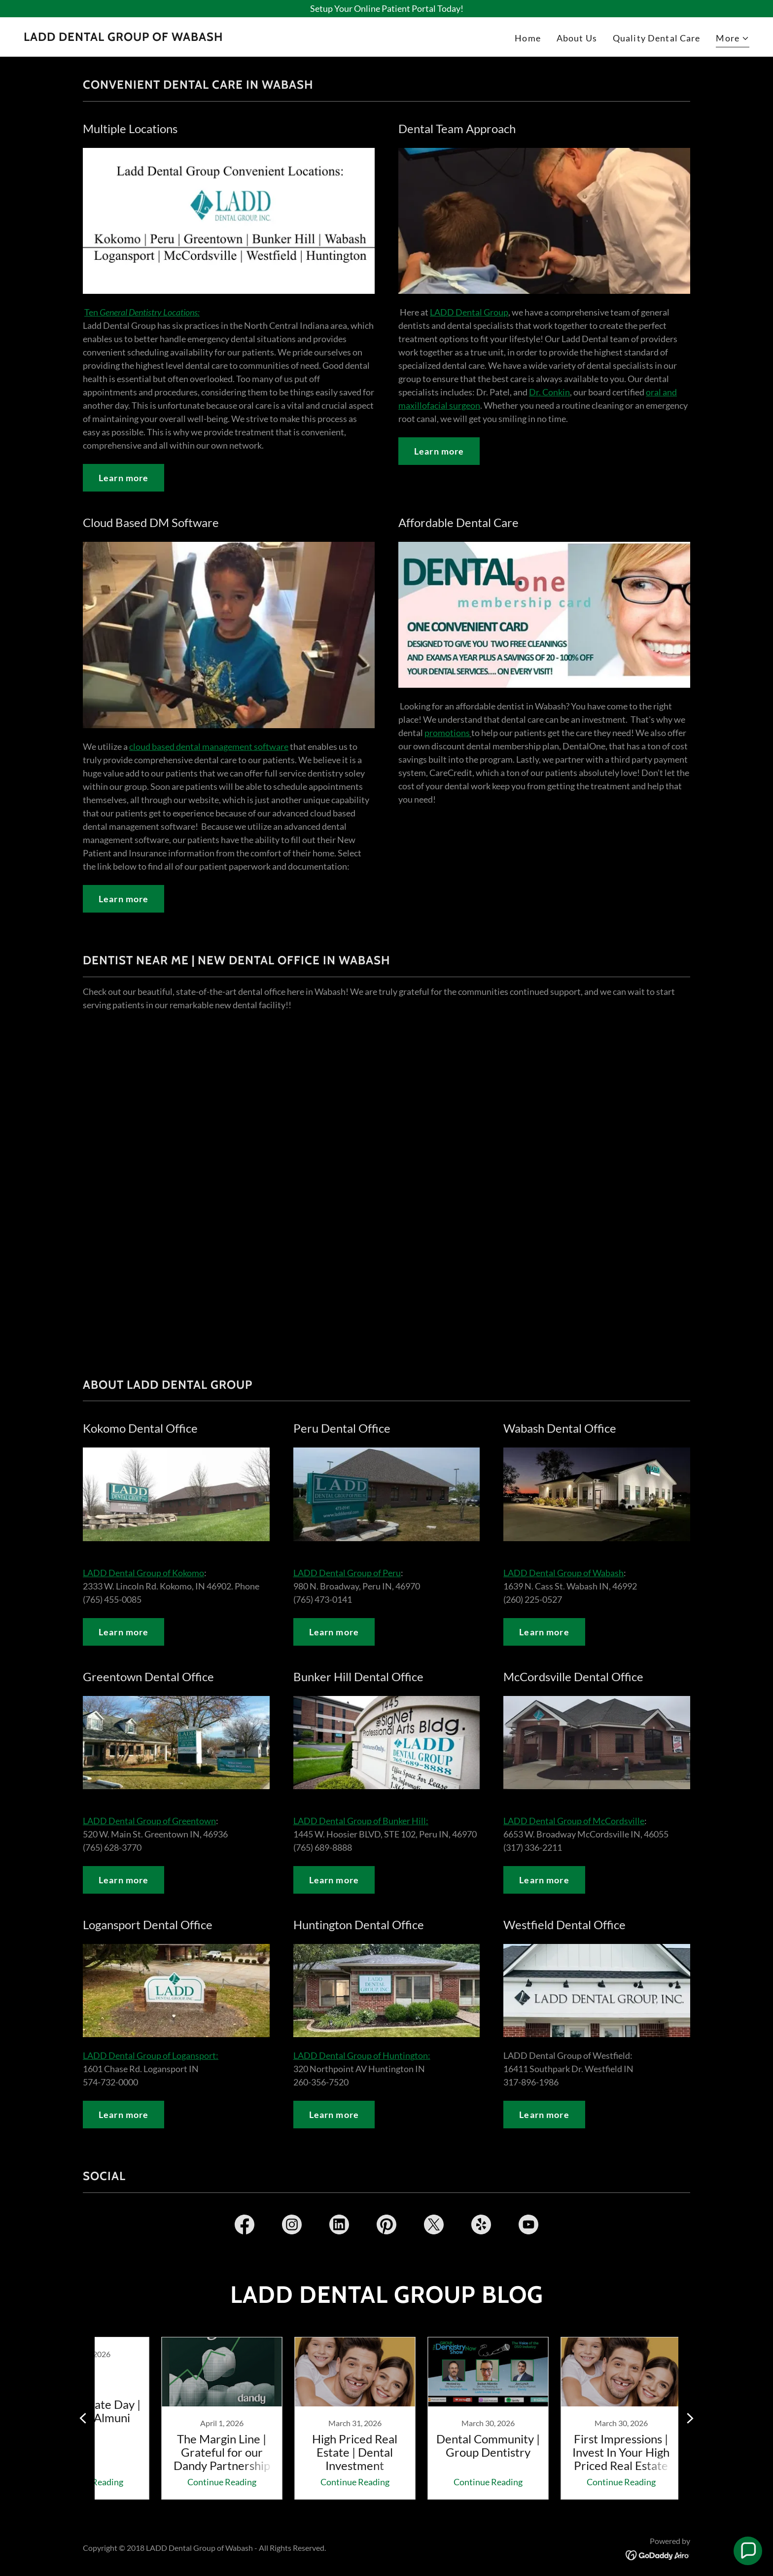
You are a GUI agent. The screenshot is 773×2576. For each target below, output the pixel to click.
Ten (142, 312)
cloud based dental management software (208, 746)
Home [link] (528, 38)
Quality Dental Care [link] (657, 38)
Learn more (123, 477)
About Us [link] (577, 38)
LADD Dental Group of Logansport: (150, 2055)
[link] (123, 37)
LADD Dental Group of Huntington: (361, 2055)
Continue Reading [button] (186, 2481)
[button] (732, 39)
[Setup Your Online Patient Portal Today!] (386, 8)
